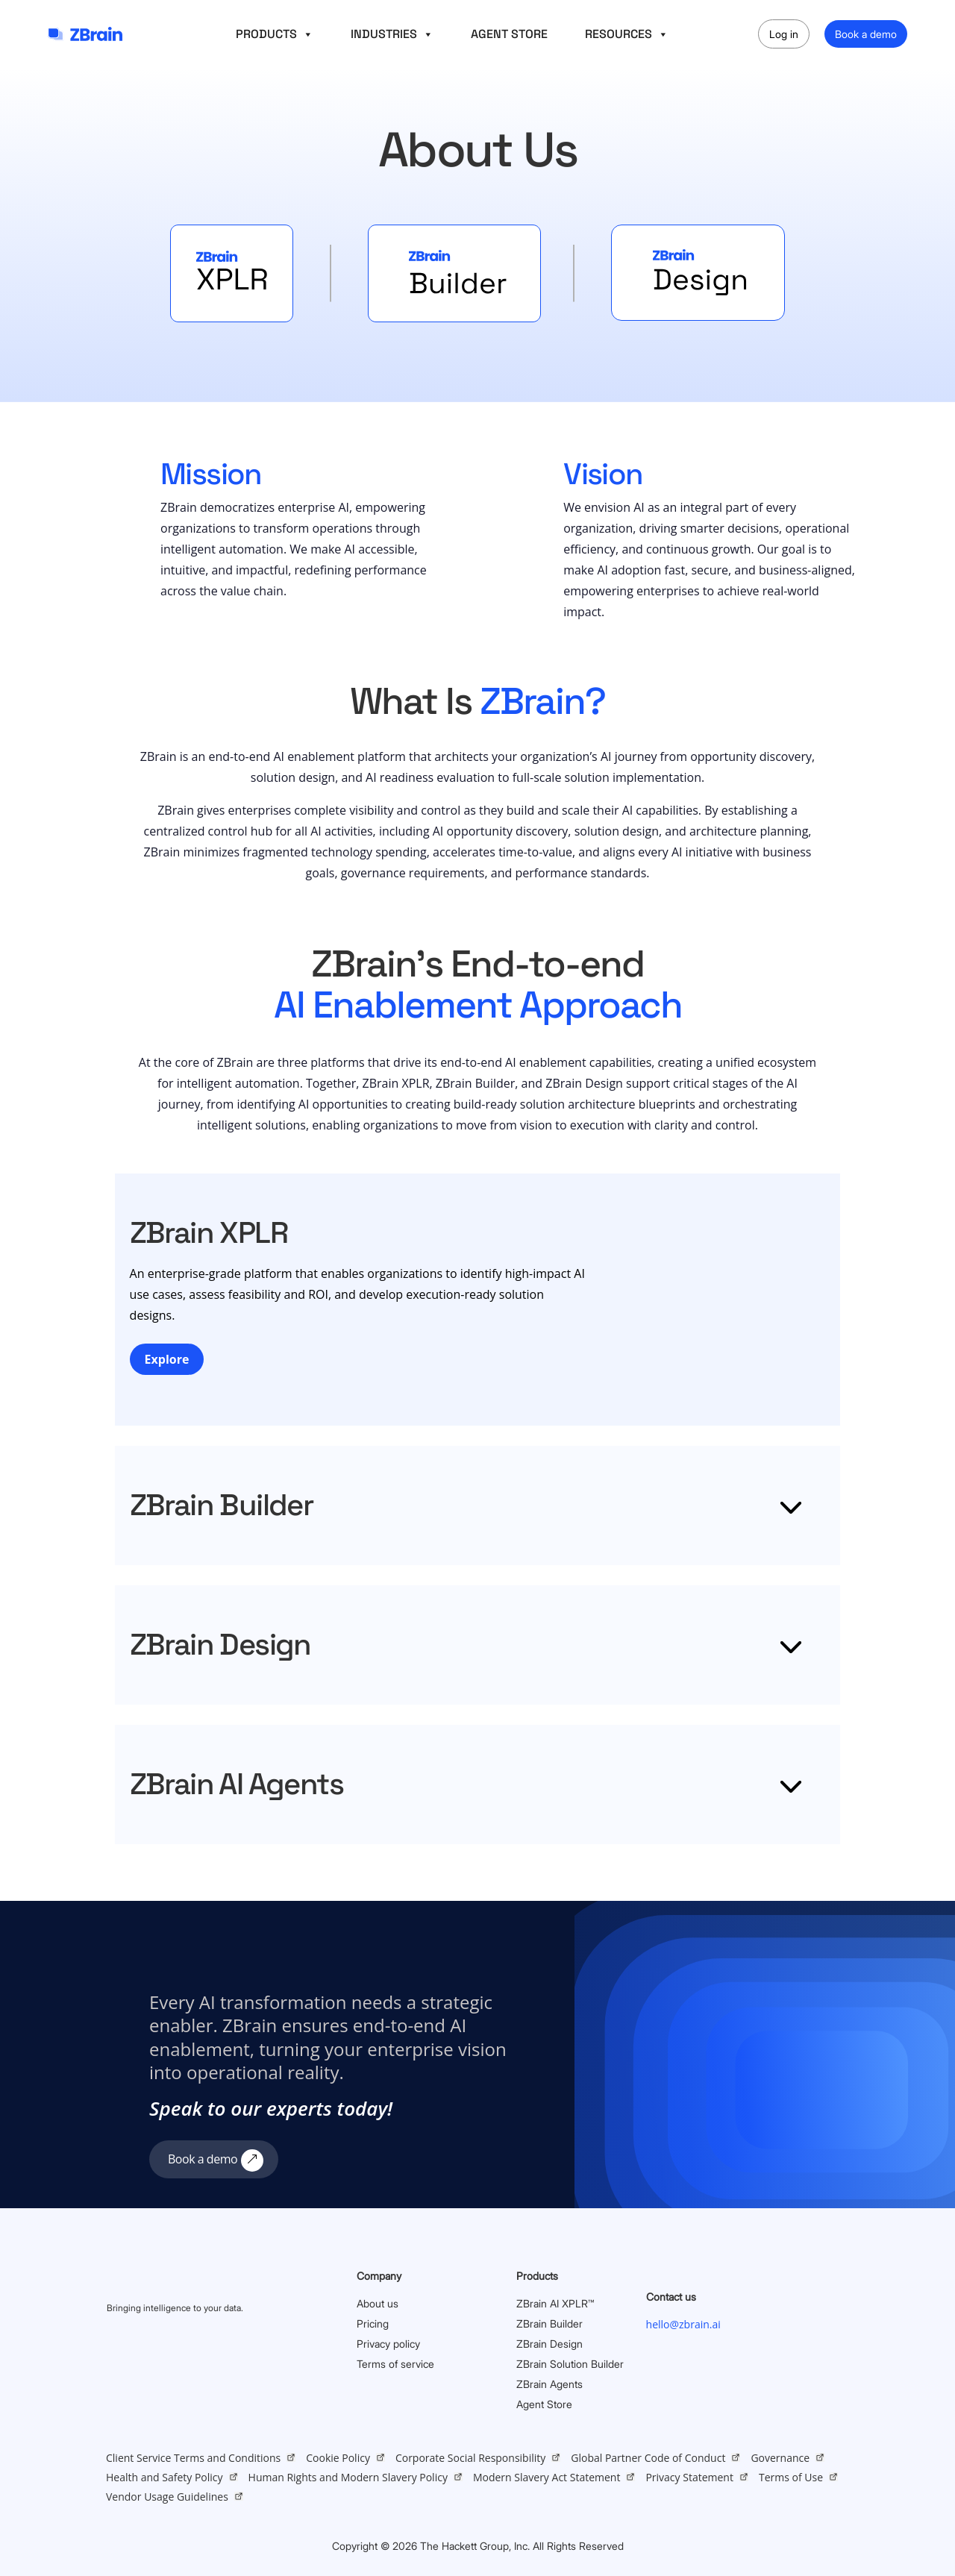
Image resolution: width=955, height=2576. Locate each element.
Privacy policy (388, 2343)
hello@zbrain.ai (683, 2324)
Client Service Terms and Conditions (193, 2458)
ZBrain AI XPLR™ (555, 2303)
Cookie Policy (338, 2458)
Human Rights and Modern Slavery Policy (348, 2477)
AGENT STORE (509, 34)
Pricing (373, 2323)
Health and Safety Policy (164, 2477)
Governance (780, 2458)
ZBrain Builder (549, 2323)
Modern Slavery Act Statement (546, 2477)
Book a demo (866, 34)
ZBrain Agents (549, 2384)
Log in (783, 34)
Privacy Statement (689, 2477)
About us (377, 2303)
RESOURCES (626, 34)
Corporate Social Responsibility (470, 2458)
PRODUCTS (274, 34)
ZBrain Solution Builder (570, 2363)
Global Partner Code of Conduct (648, 2458)
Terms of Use (791, 2477)
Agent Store (544, 2404)
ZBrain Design (549, 2343)
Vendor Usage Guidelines (167, 2496)
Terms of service (395, 2363)
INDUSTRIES (392, 34)
